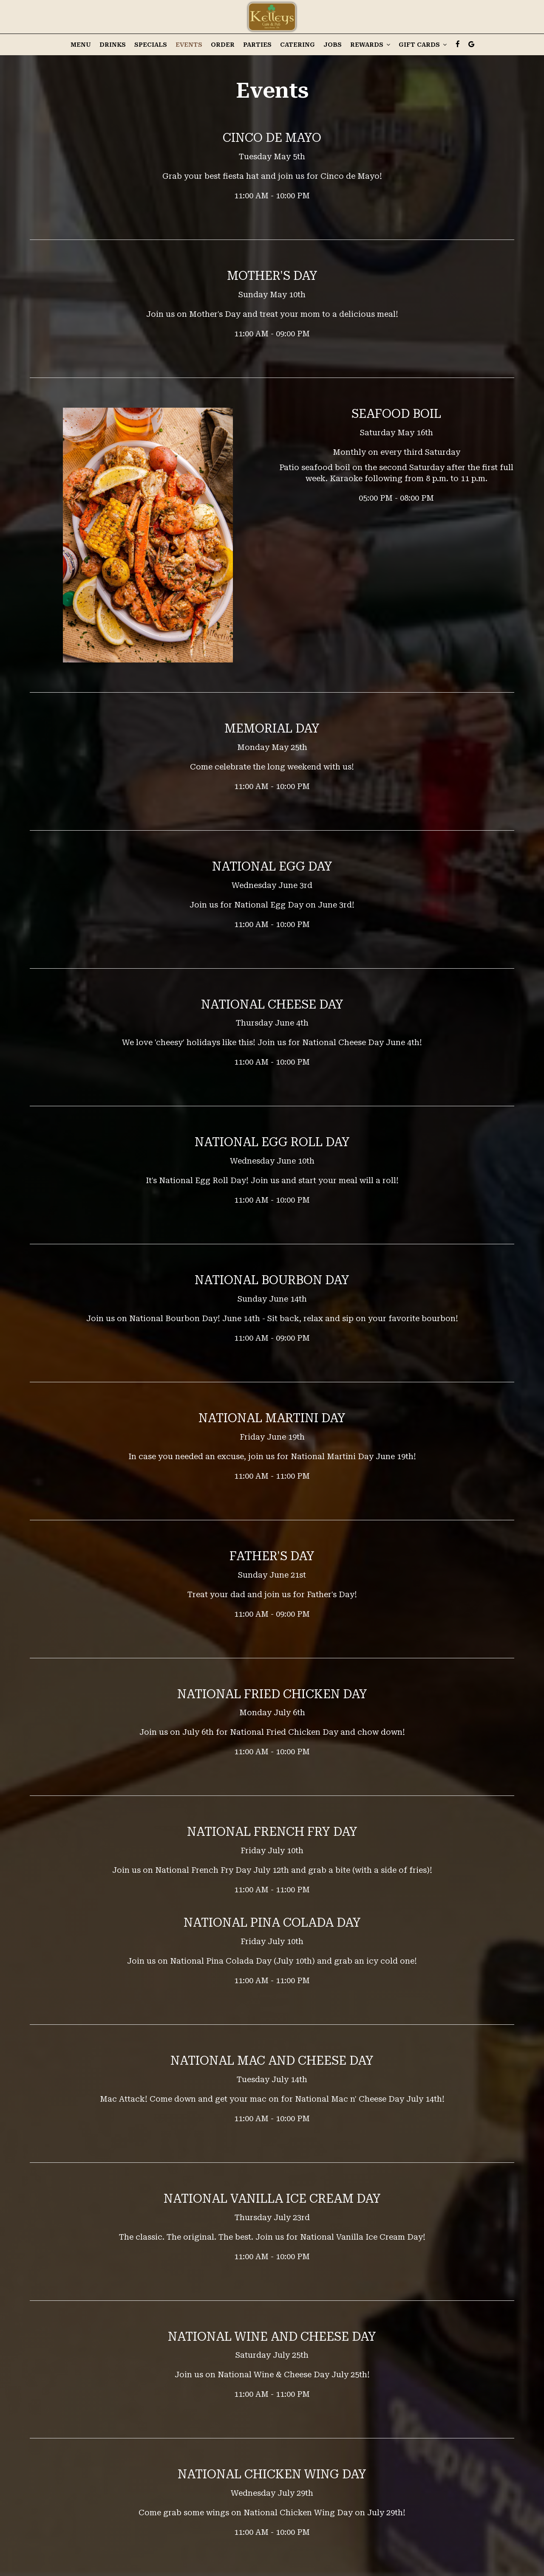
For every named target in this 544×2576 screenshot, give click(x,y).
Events (189, 44)
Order (223, 44)
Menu (81, 44)
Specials (150, 44)
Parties (257, 44)
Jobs (332, 44)
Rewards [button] (370, 44)
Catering (297, 44)
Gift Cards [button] (423, 44)
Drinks (112, 44)
